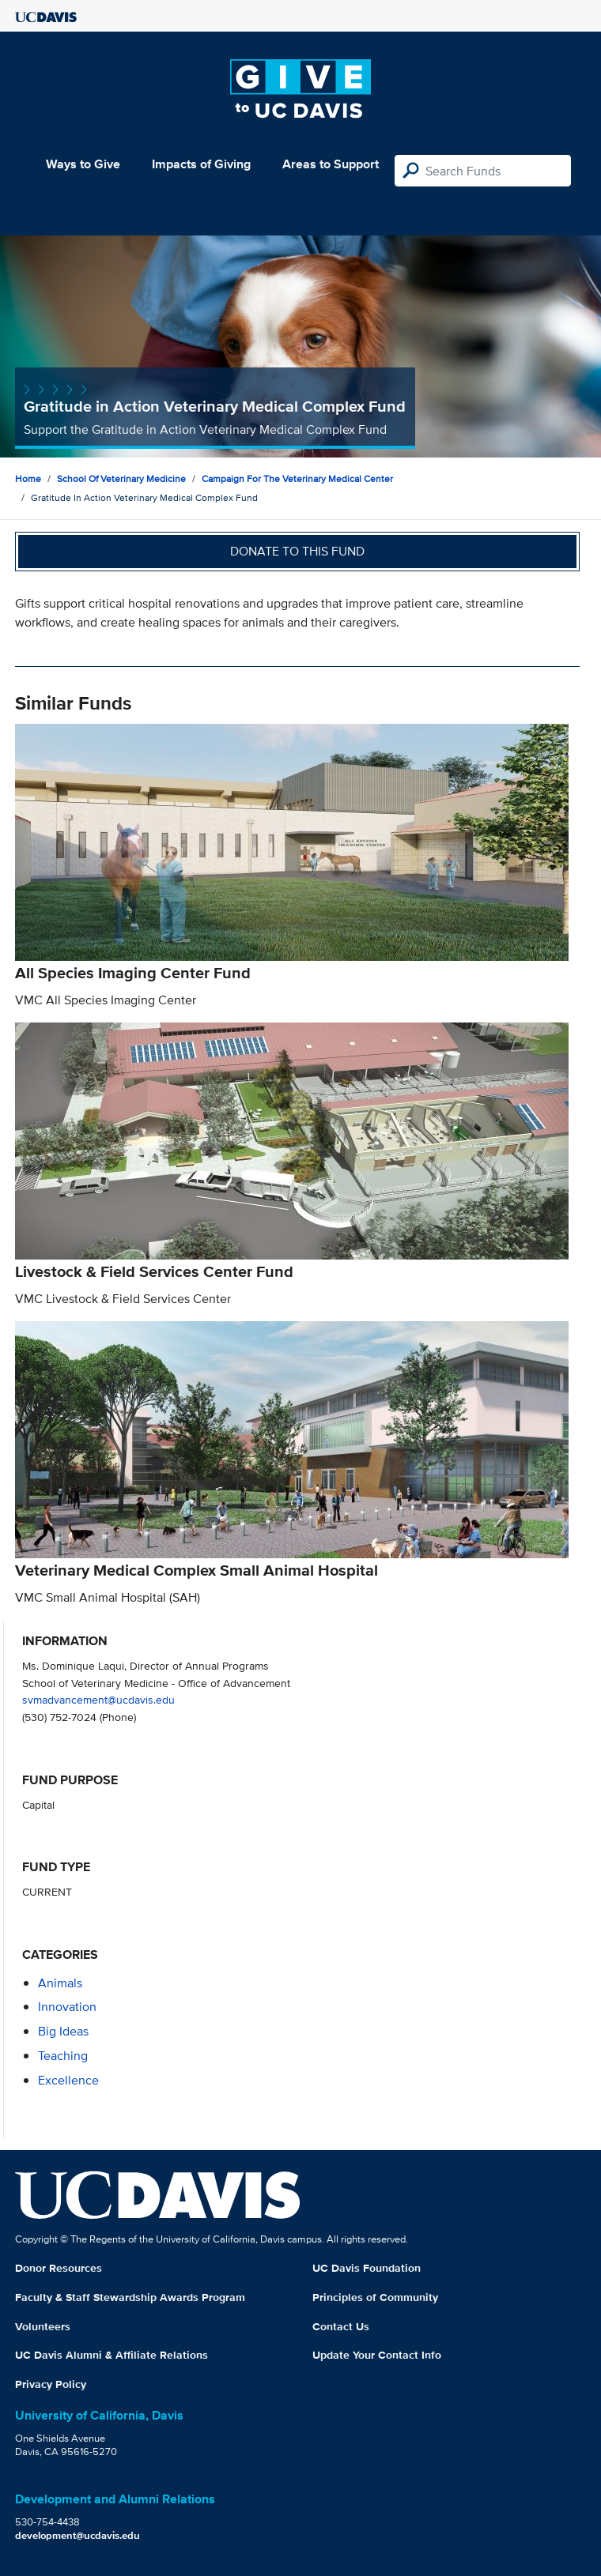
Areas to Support (330, 164)
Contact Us (340, 2326)
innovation (67, 2007)
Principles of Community (375, 2297)
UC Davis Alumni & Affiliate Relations (111, 2355)
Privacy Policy (50, 2384)
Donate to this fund (297, 551)
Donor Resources (58, 2268)
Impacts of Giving (201, 164)
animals (60, 1983)
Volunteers (42, 2326)
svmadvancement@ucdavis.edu (98, 1699)
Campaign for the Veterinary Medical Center (297, 478)
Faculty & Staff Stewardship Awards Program (130, 2297)
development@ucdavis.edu (77, 2535)
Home (28, 478)
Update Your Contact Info (376, 2355)
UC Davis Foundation (366, 2268)
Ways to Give (83, 164)
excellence (68, 2080)
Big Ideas (63, 2031)
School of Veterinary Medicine (121, 478)
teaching (63, 2056)
